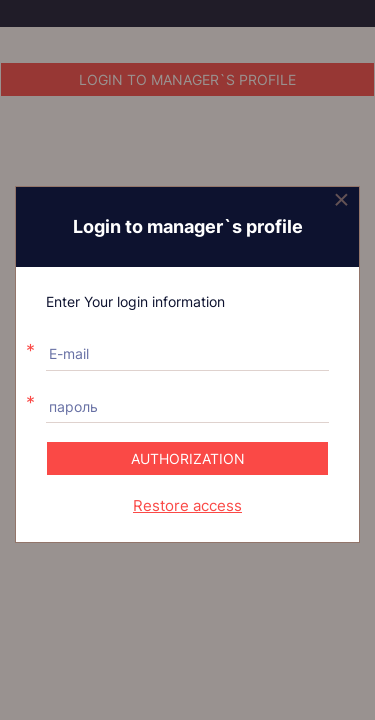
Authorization (188, 458)
